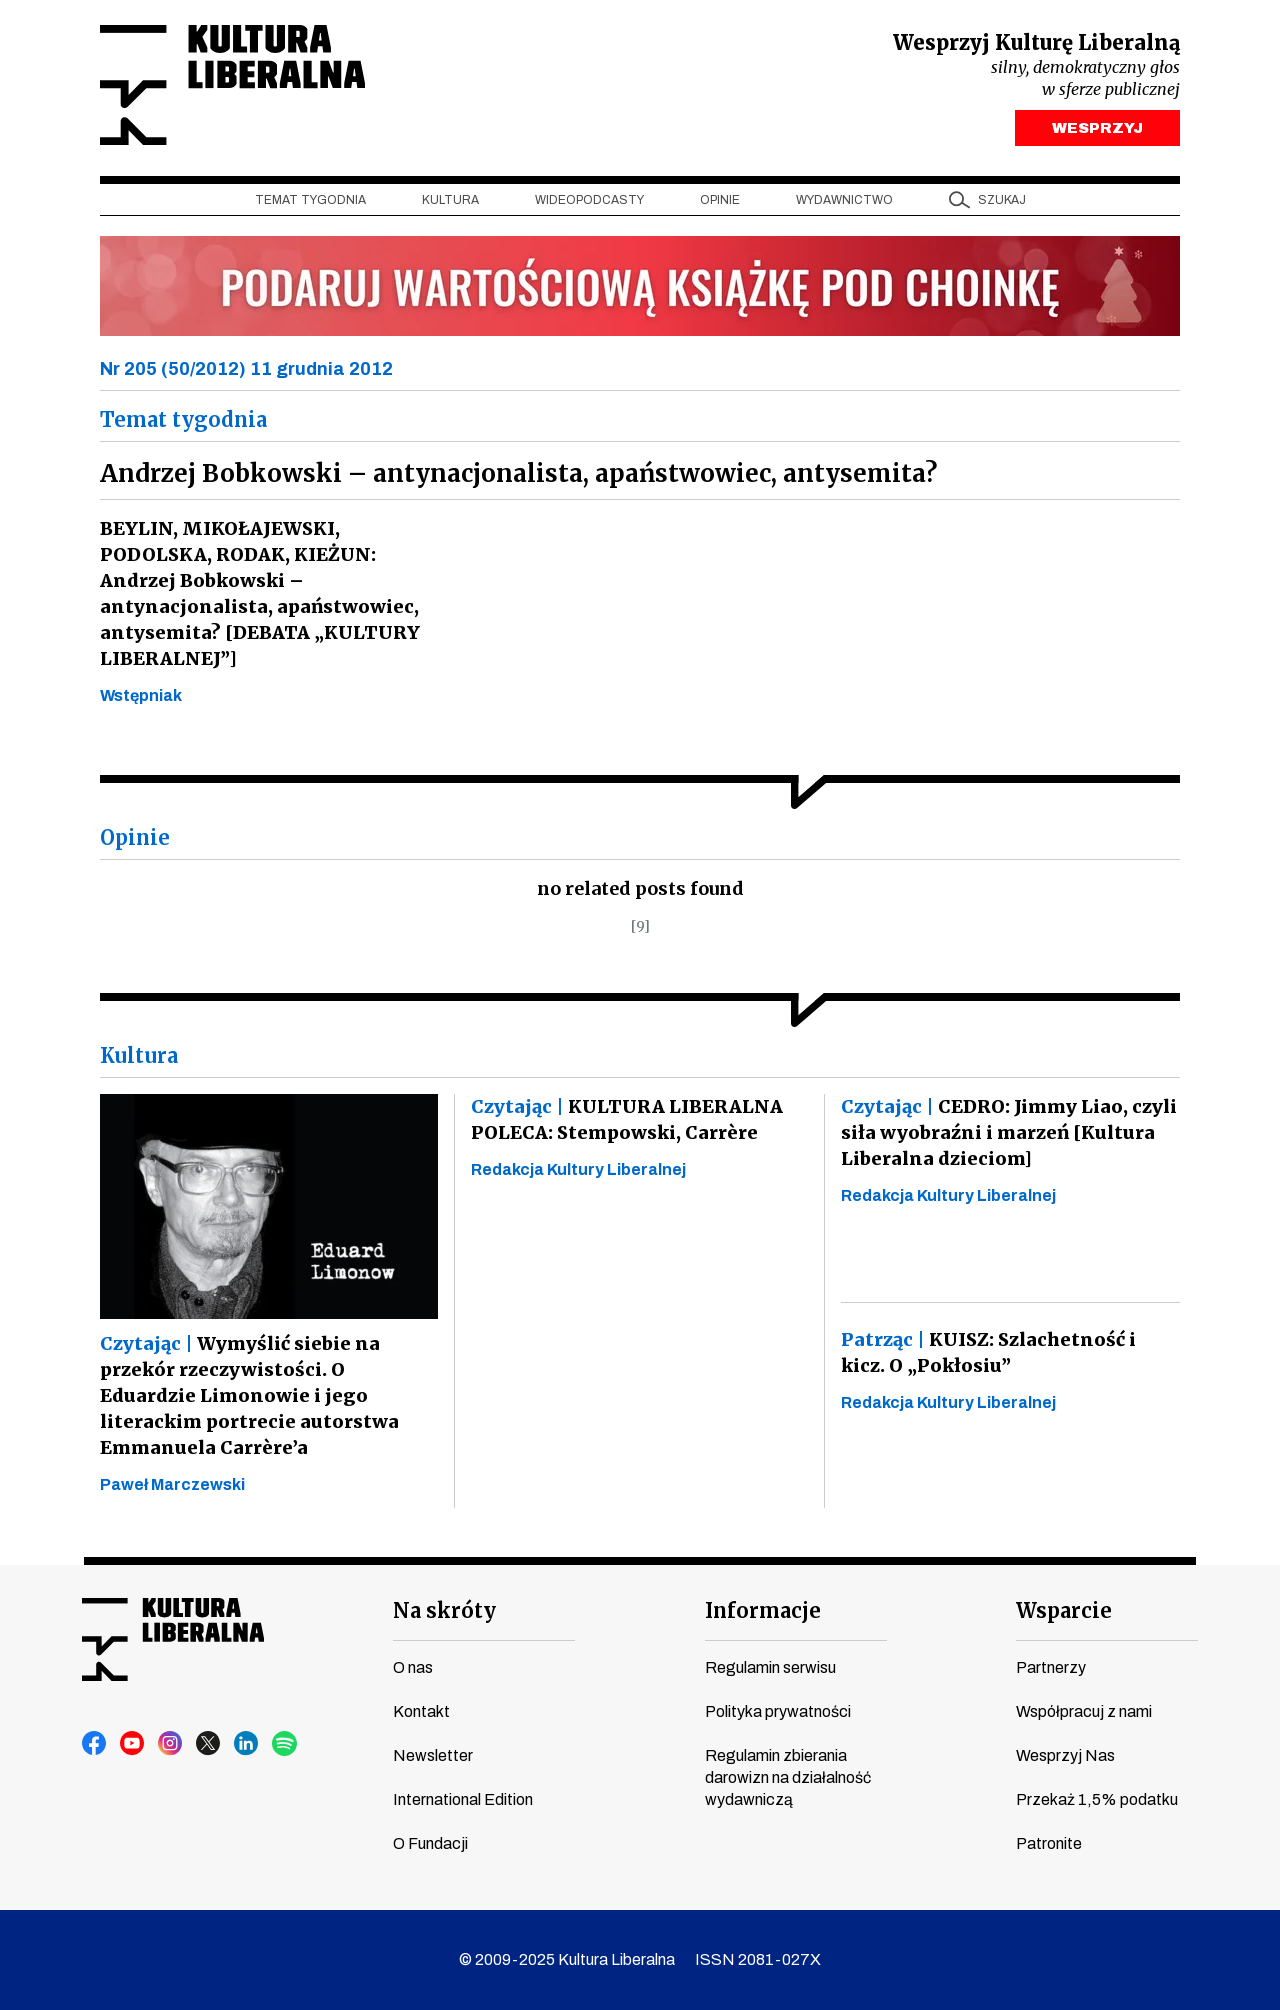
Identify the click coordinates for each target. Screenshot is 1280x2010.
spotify (285, 1744)
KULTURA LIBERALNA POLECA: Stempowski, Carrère (624, 1120)
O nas (413, 1667)
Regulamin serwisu (770, 1667)
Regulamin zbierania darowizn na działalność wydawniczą (788, 1777)
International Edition (463, 1799)
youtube (133, 1744)
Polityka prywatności (778, 1711)
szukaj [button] (1002, 201)
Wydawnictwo (844, 201)
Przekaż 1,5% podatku (1097, 1799)
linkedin (247, 1744)
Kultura (450, 201)
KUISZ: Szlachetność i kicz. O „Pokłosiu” (1008, 1352)
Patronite (1049, 1843)
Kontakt (421, 1711)
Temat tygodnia (310, 201)
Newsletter (433, 1755)
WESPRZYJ (1097, 128)
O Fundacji (430, 1843)
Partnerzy (1051, 1667)
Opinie (720, 201)
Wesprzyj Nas (1065, 1755)
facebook (95, 1744)
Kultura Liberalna (233, 85)
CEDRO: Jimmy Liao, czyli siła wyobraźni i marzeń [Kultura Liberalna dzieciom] (1008, 1133)
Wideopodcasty (589, 201)
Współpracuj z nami (1084, 1711)
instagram (171, 1744)
